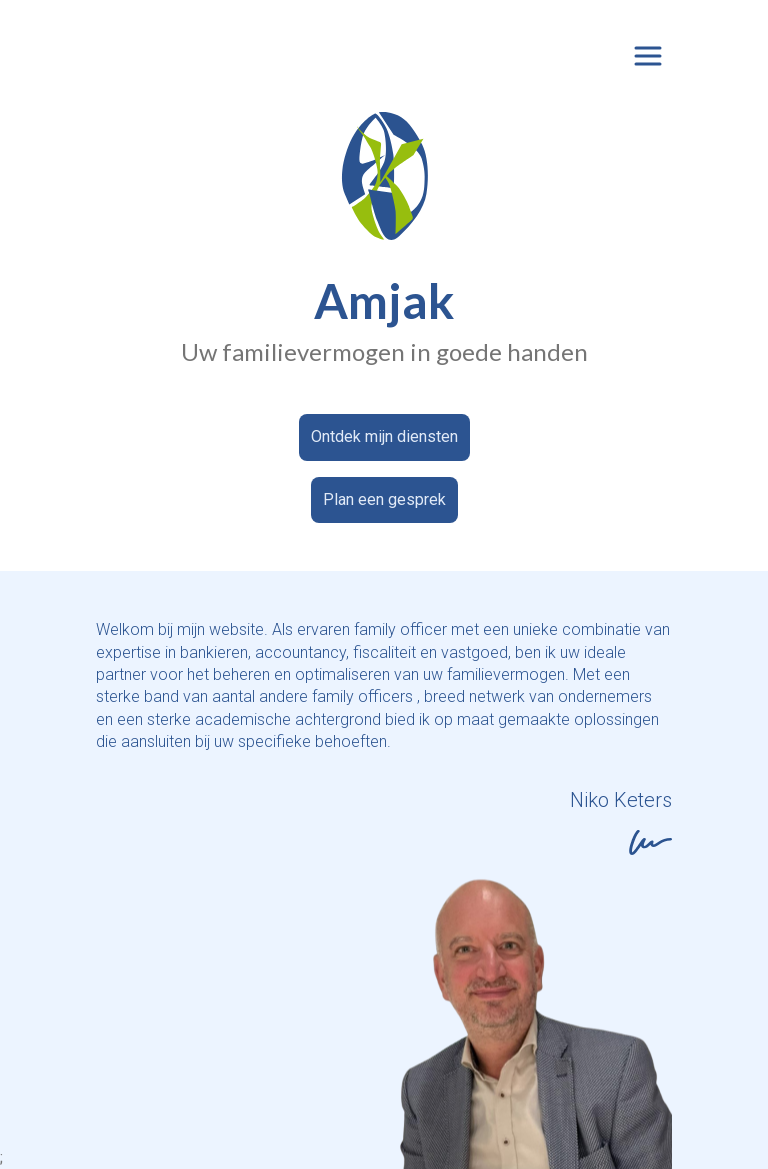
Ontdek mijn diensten (384, 436)
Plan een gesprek (384, 499)
